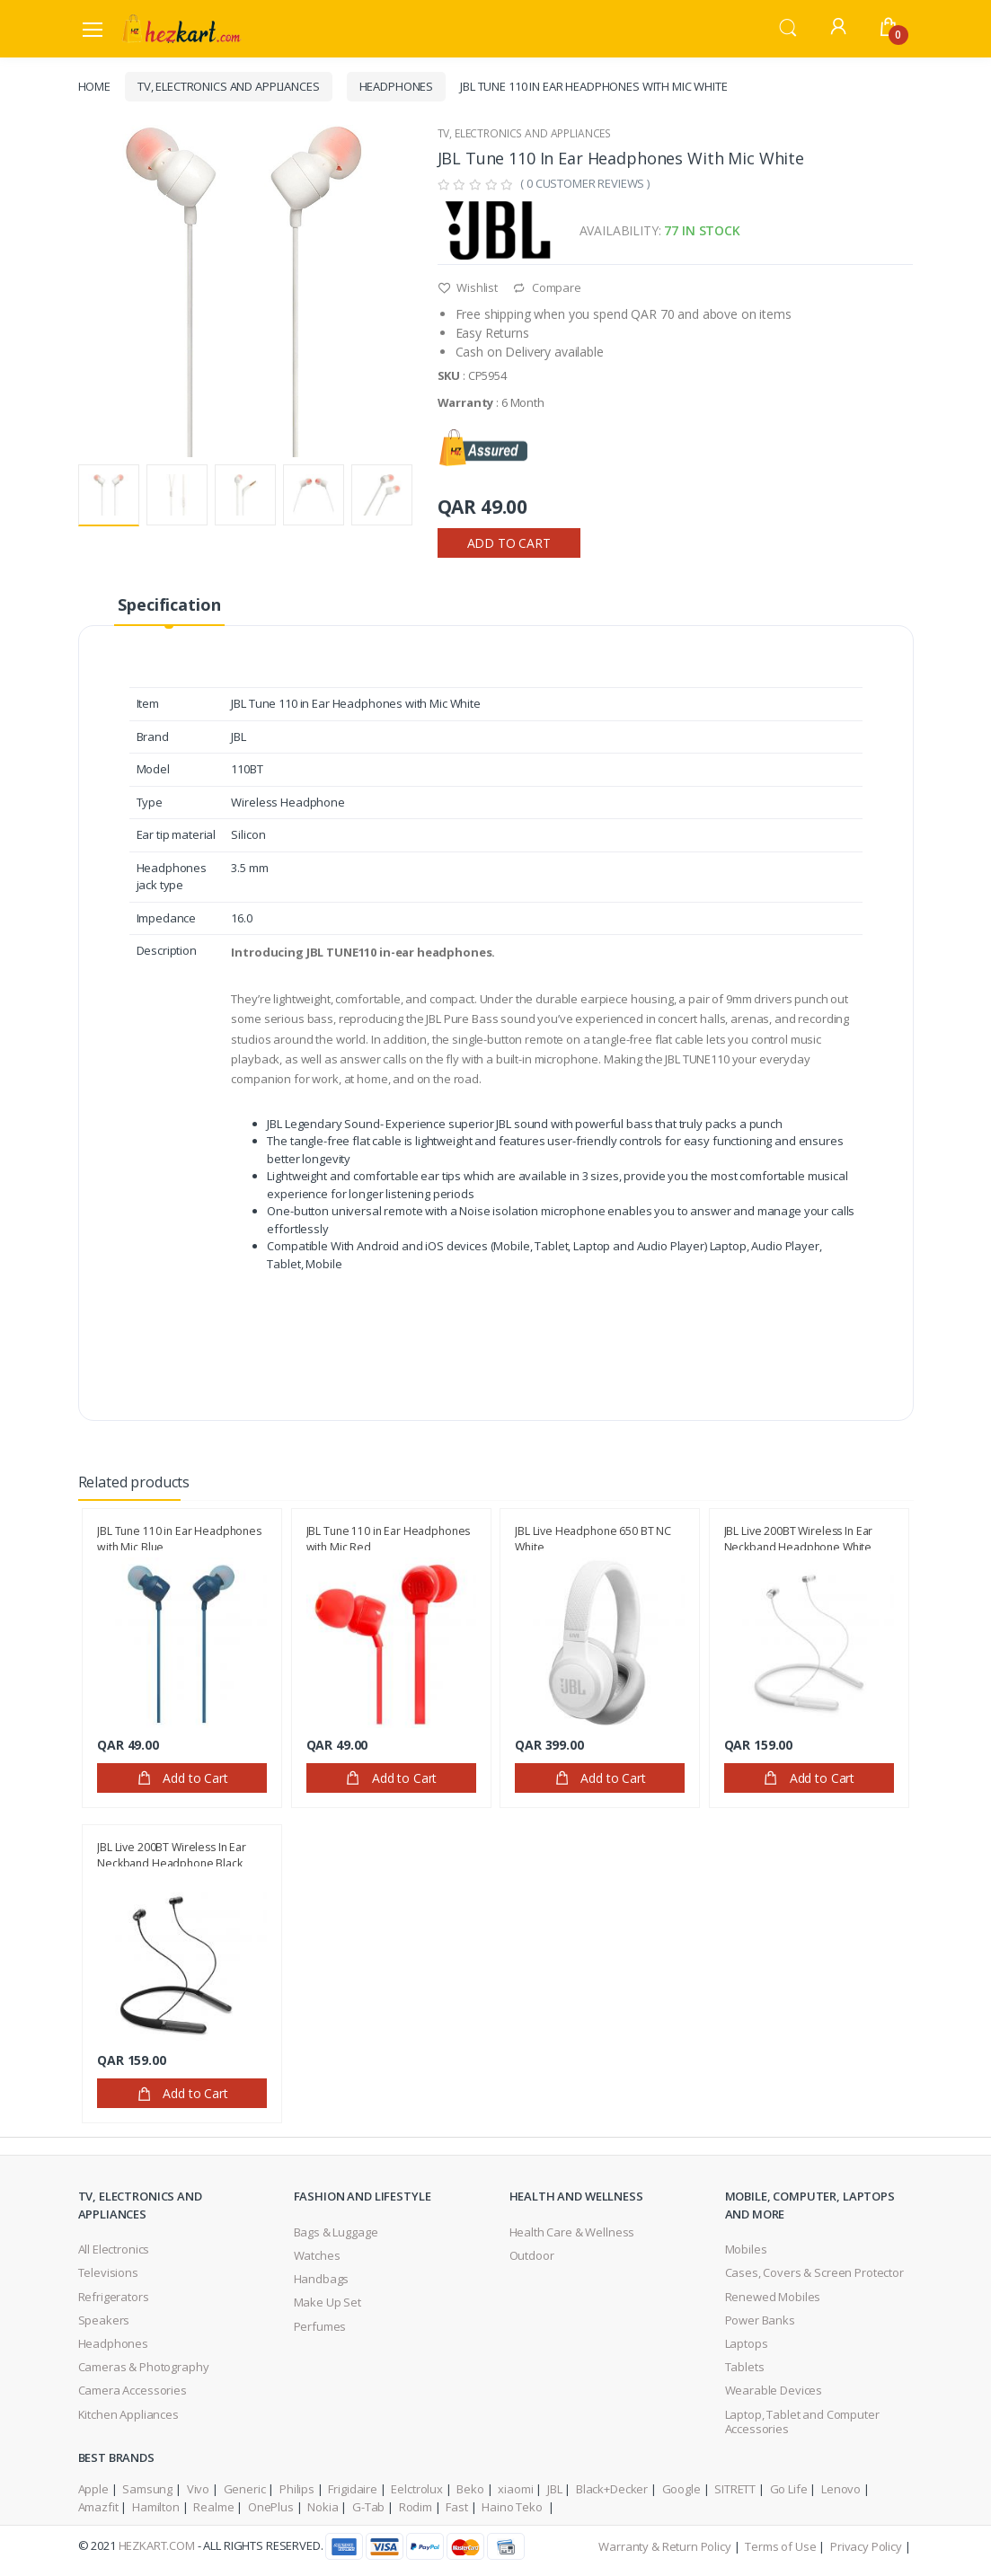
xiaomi (515, 2489)
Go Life (789, 2489)
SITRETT (735, 2489)
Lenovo (841, 2489)
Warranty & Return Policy (664, 2546)
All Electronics (114, 2249)
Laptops (746, 2343)
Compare (546, 287)
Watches (317, 2255)
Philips (296, 2489)
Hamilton (156, 2507)
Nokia (322, 2507)
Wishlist (468, 287)
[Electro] (181, 28)
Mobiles (746, 2249)
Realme (213, 2507)
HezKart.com (157, 2545)
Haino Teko (513, 2507)
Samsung (147, 2489)
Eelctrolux (417, 2489)
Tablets (745, 2367)
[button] (788, 27)
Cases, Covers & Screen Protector (814, 2272)
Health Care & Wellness (572, 2232)
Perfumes (320, 2326)
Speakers (104, 2320)
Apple (93, 2489)
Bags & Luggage (336, 2232)
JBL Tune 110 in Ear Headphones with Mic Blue (179, 1536)
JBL (554, 2489)
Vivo (198, 2489)
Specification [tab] (169, 604)
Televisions (108, 2272)
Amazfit (98, 2507)
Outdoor (531, 2255)
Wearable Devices (774, 2390)
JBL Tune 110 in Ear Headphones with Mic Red (388, 1536)
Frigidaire (352, 2489)
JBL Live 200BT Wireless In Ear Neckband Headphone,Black (171, 1852)
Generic (245, 2489)
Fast (456, 2507)
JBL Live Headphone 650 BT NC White (593, 1536)
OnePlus (271, 2507)
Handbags (322, 2279)
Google (681, 2489)
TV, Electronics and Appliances (228, 86)
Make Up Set (327, 2302)
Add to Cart (509, 542)
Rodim (415, 2507)
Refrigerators (113, 2297)
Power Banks (760, 2320)
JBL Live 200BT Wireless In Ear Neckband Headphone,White (798, 1536)
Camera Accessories (132, 2390)
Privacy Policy (866, 2546)
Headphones (396, 86)
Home (94, 86)
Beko (469, 2489)
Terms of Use (780, 2546)
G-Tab (368, 2507)
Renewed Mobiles (773, 2297)
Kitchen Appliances (128, 2414)
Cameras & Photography (143, 2367)
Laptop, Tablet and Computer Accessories (802, 2421)
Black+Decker (612, 2489)
